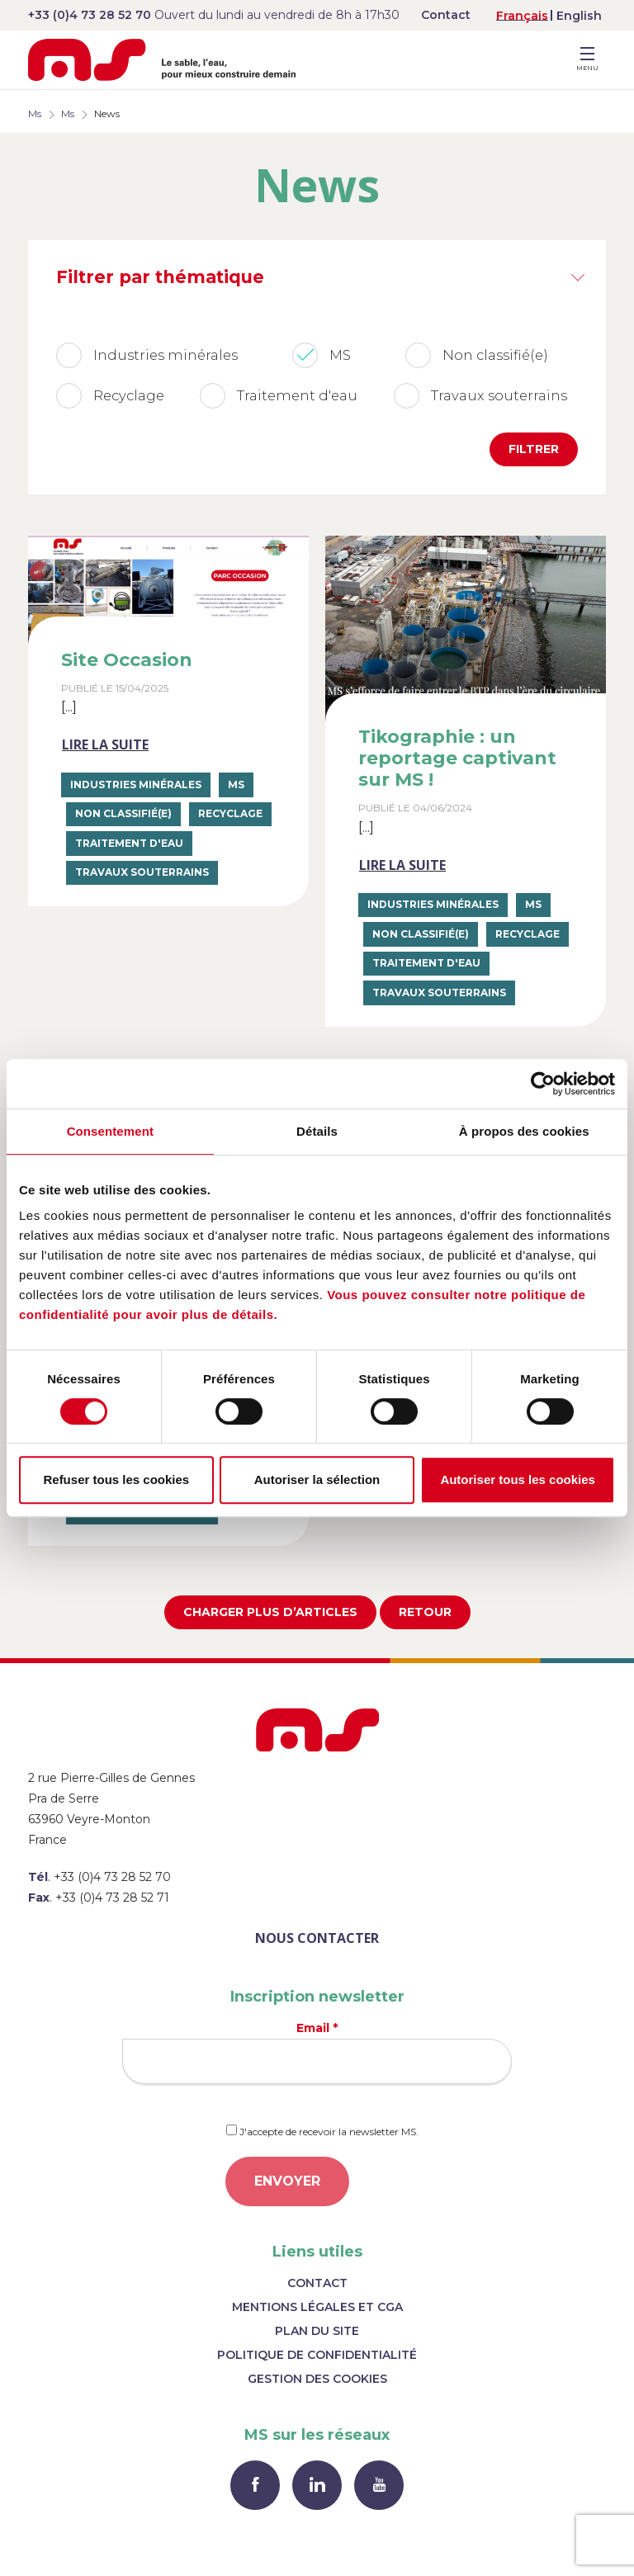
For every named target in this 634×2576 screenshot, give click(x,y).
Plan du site (317, 2330)
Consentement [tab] (110, 1131)
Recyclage (230, 813)
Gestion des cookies (317, 2378)
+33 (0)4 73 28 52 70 (89, 14)
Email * (317, 2052)
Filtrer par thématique (160, 277)
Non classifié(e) (123, 813)
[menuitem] (522, 15)
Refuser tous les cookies (116, 1479)
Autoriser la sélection (317, 1479)
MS (236, 784)
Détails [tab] (317, 1131)
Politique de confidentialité (317, 2354)
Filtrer (534, 449)
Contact (446, 14)
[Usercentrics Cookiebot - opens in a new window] (543, 1083)
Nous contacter (317, 1938)
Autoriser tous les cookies (517, 1479)
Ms (34, 113)
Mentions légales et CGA (317, 2306)
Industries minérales (135, 784)
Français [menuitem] (522, 15)
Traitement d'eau (129, 843)
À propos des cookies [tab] (524, 1131)
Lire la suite (105, 744)
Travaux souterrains (142, 872)
